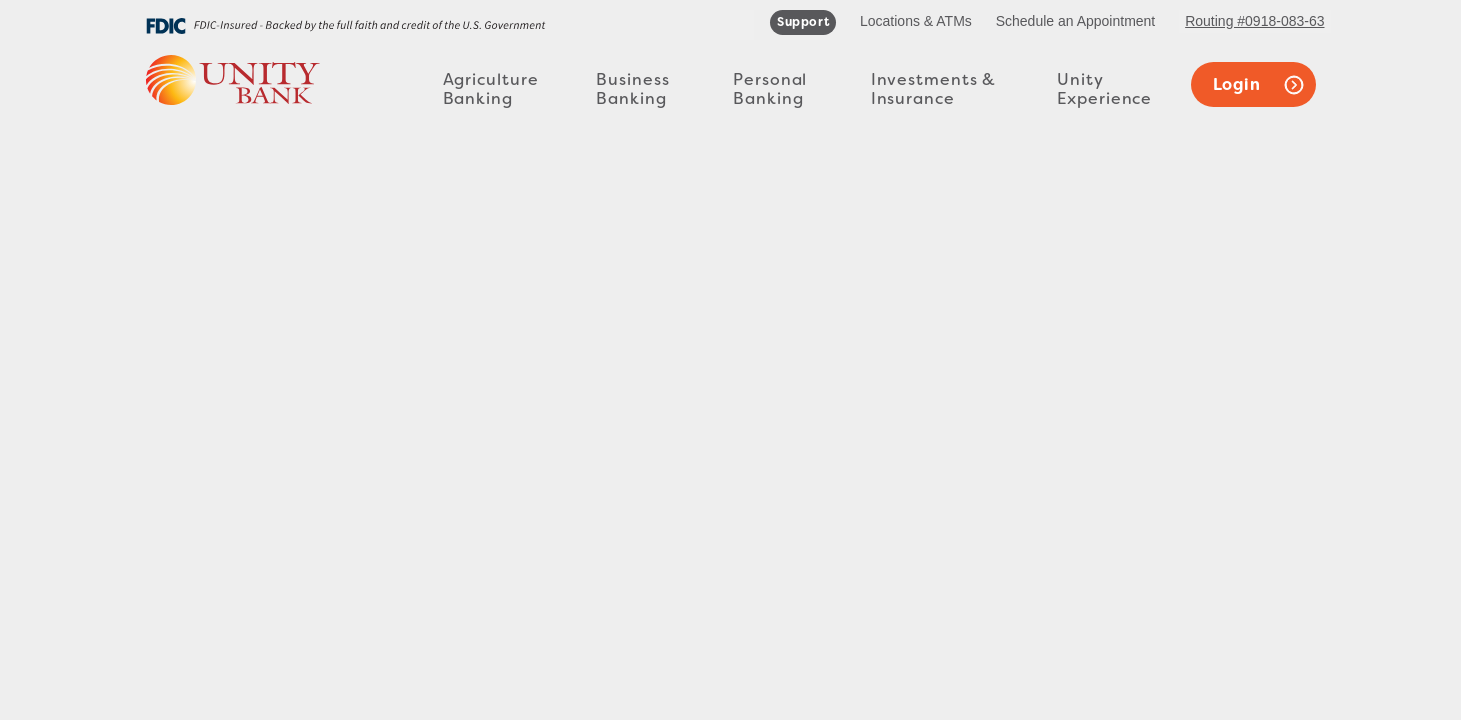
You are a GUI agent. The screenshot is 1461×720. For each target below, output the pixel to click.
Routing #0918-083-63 (1254, 21)
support (803, 22)
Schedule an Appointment (1076, 21)
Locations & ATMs (916, 21)
